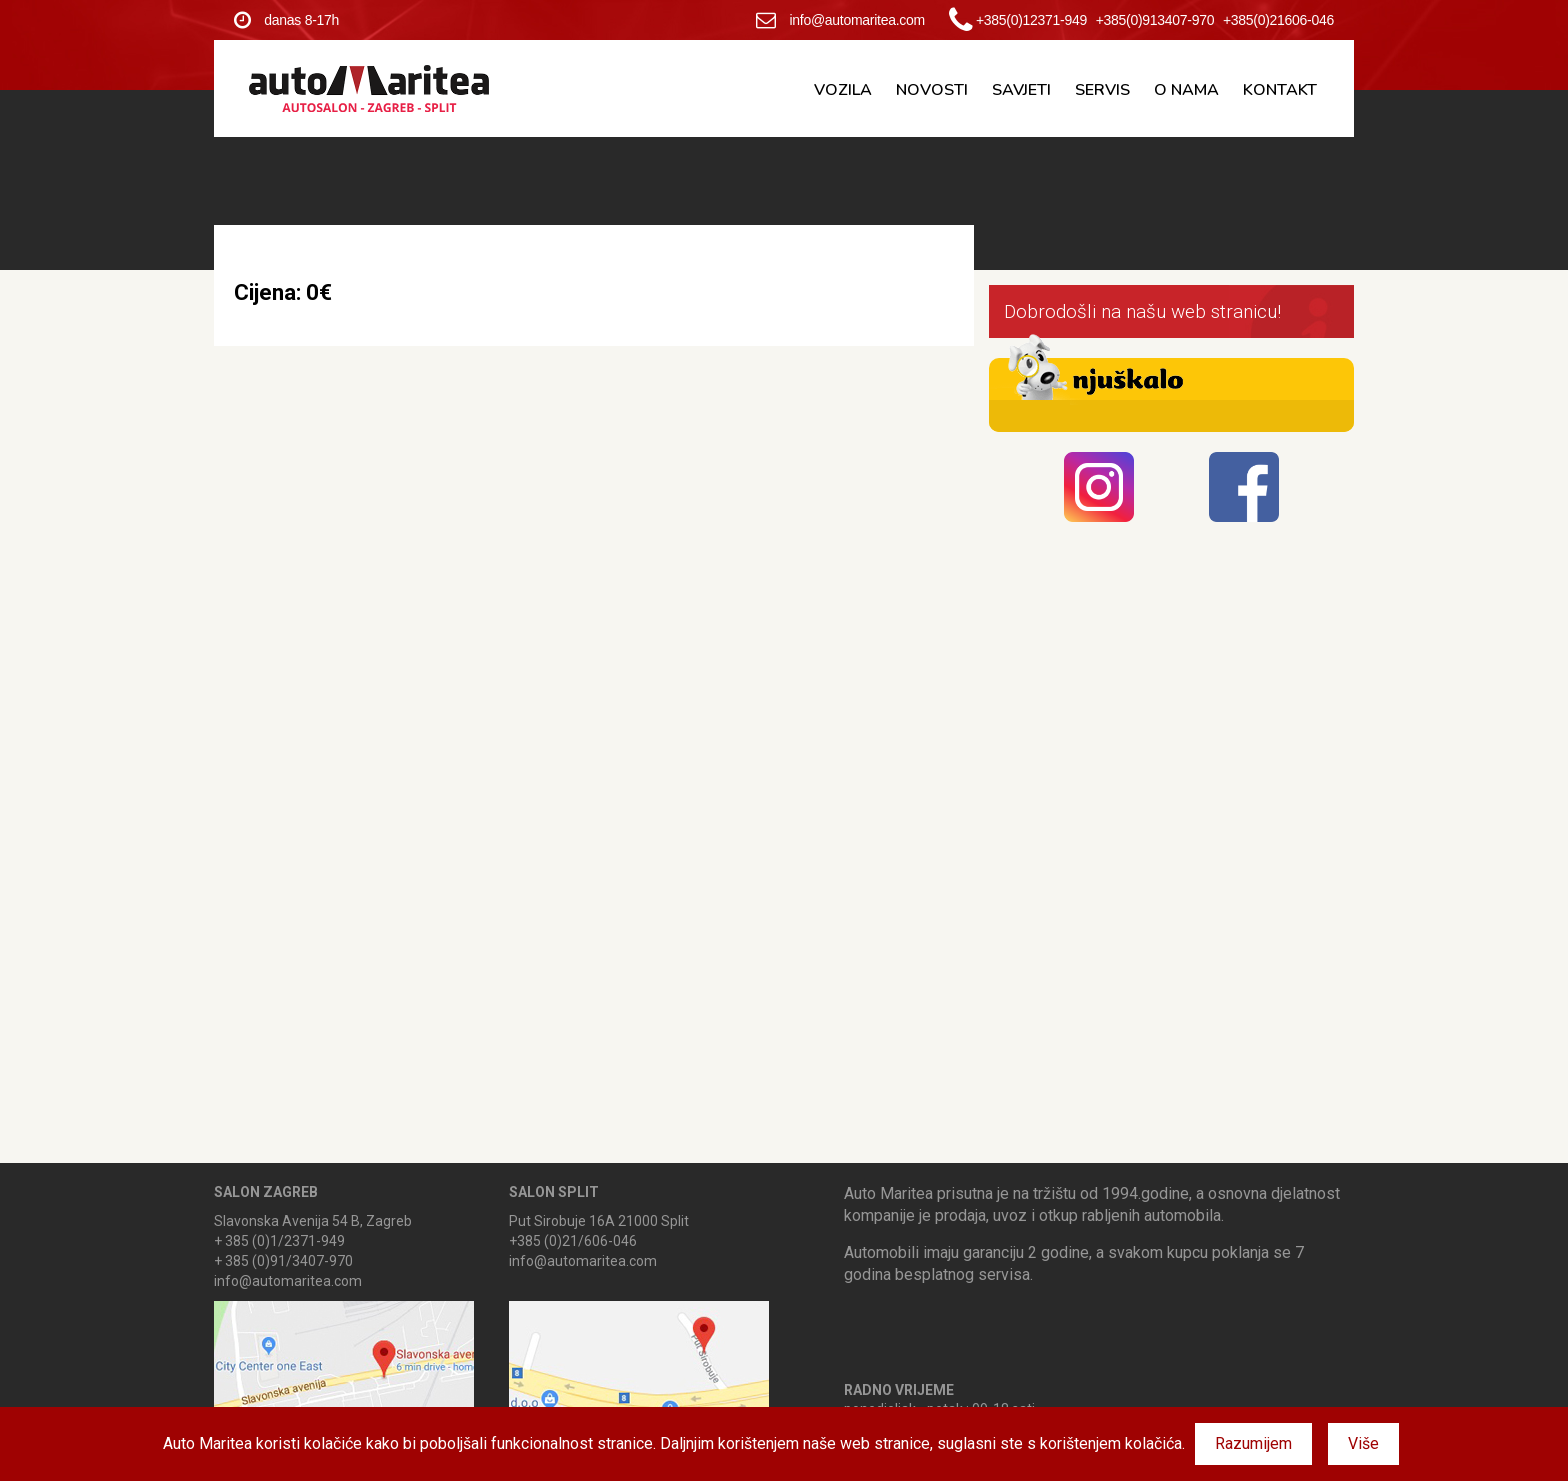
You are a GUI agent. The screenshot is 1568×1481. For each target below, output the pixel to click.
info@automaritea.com (840, 20)
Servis (1102, 90)
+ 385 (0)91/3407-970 (283, 1261)
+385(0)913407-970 (1155, 20)
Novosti (932, 90)
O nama (1186, 90)
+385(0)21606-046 (1278, 20)
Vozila (843, 90)
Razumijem (1253, 1443)
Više (1363, 1443)
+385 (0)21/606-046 (573, 1241)
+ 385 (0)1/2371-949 (279, 1241)
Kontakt (1280, 90)
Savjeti (1021, 90)
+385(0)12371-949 (1031, 20)
